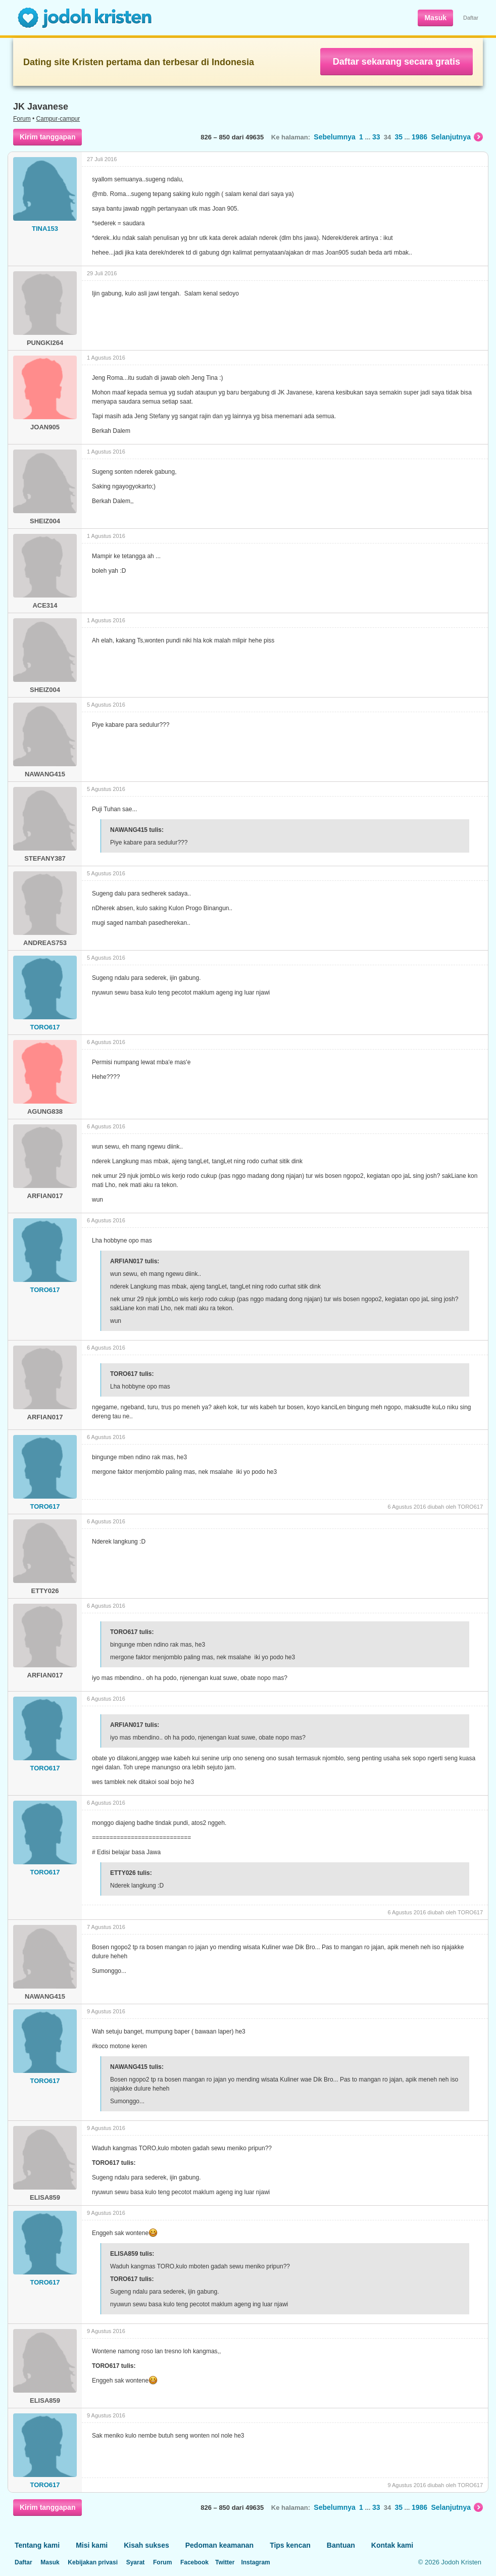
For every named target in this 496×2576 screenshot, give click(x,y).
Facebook (194, 2562)
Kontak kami (392, 2545)
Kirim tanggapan (47, 137)
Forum (22, 118)
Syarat (135, 2562)
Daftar (470, 18)
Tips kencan (290, 2545)
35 (398, 137)
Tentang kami (37, 2545)
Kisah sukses (146, 2545)
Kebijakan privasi (93, 2562)
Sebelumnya (334, 137)
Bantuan (341, 2545)
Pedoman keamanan (219, 2545)
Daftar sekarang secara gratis (396, 62)
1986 (419, 137)
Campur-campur (58, 118)
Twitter (224, 2562)
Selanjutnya (457, 137)
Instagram (255, 2562)
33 (376, 137)
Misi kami (92, 2545)
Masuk (435, 18)
